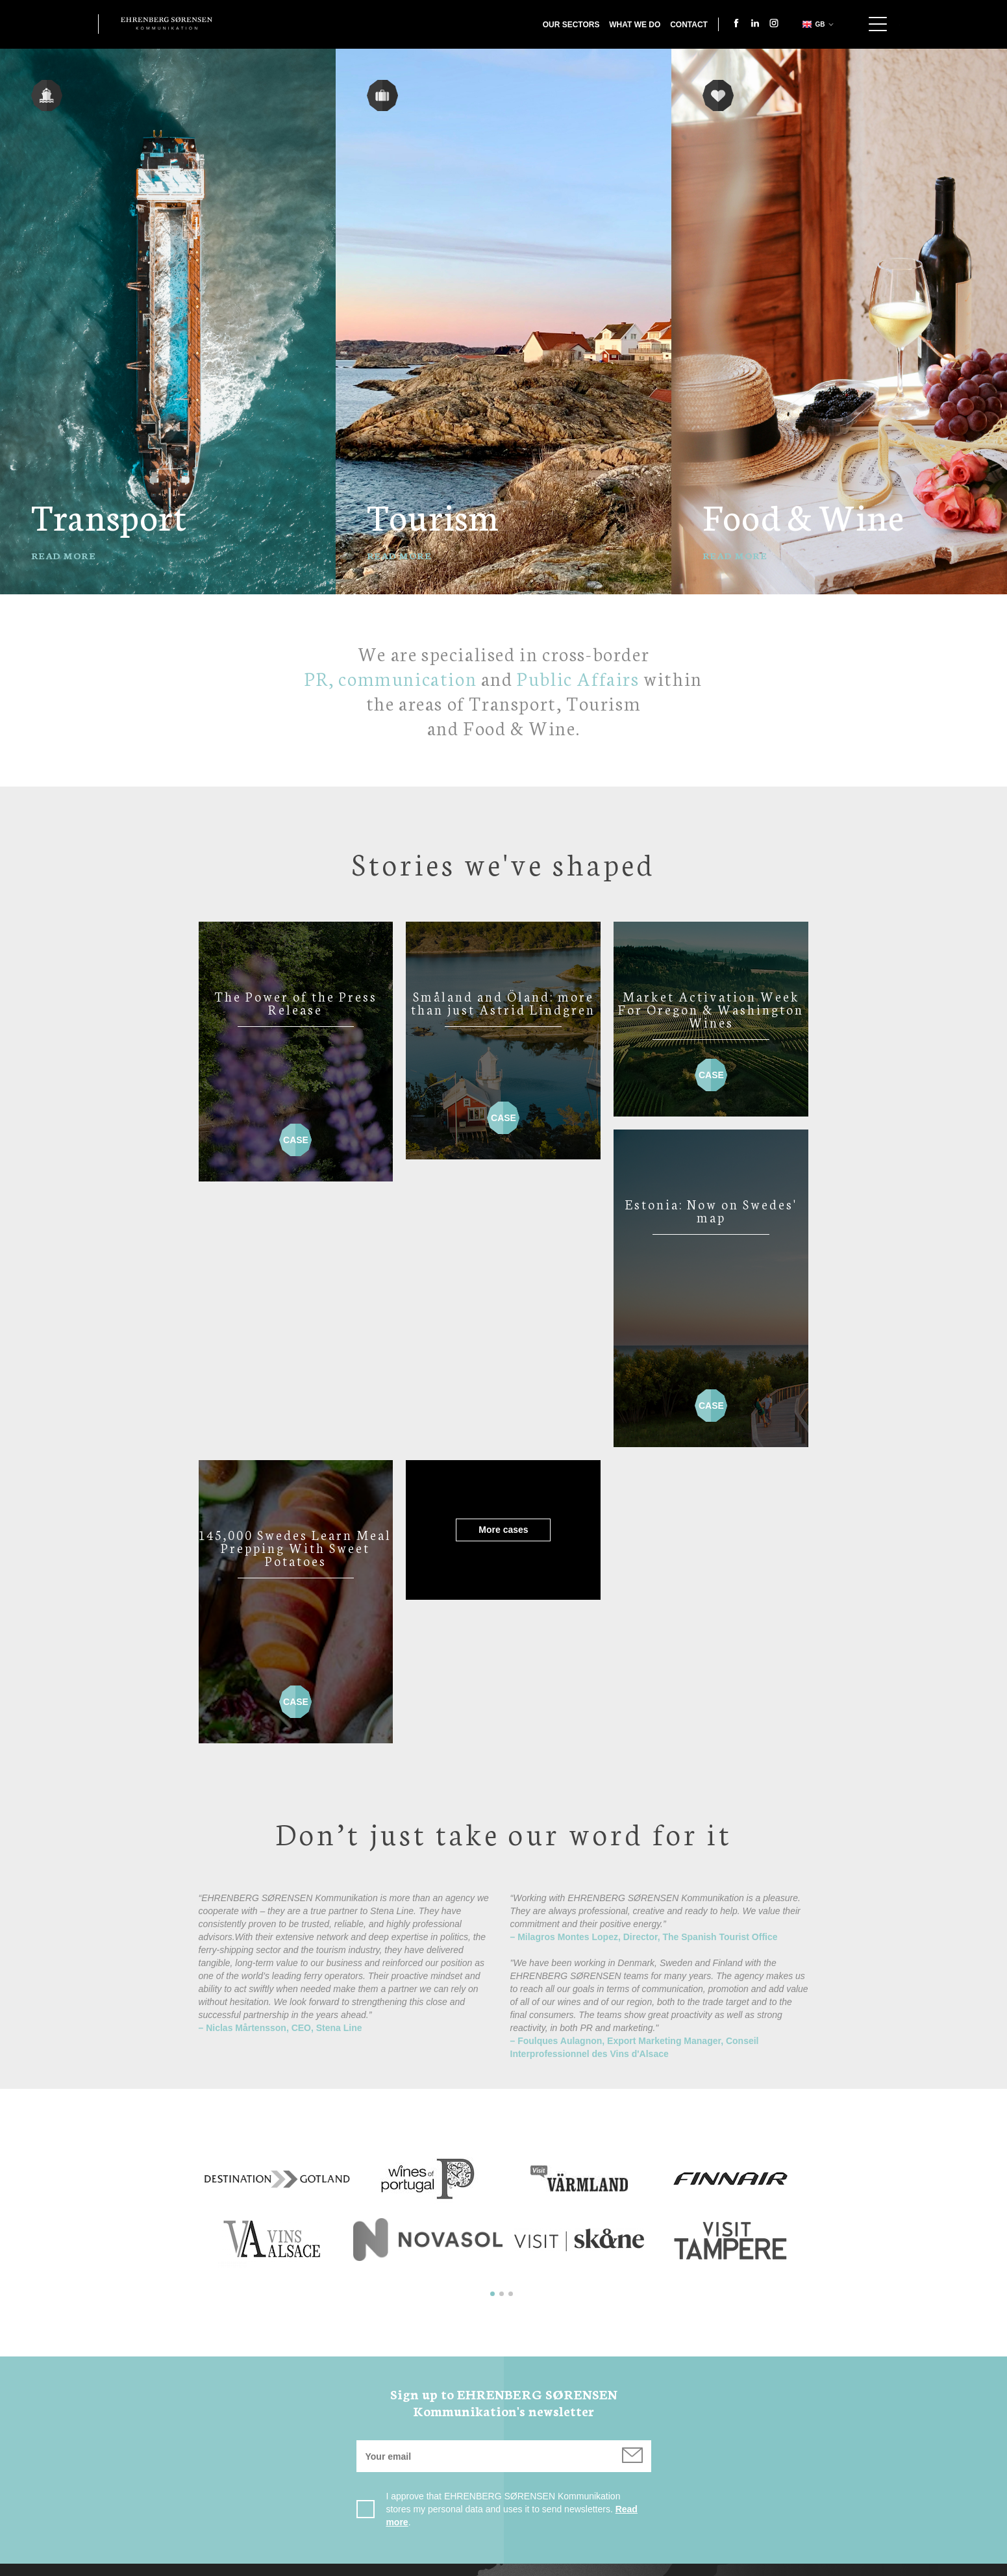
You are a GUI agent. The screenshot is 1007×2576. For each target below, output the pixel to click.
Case (295, 1133)
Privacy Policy (497, 2565)
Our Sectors (571, 24)
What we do (634, 24)
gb (812, 24)
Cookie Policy (585, 2565)
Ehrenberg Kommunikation (166, 23)
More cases (295, 1264)
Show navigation (878, 24)
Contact (689, 24)
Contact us (415, 2565)
